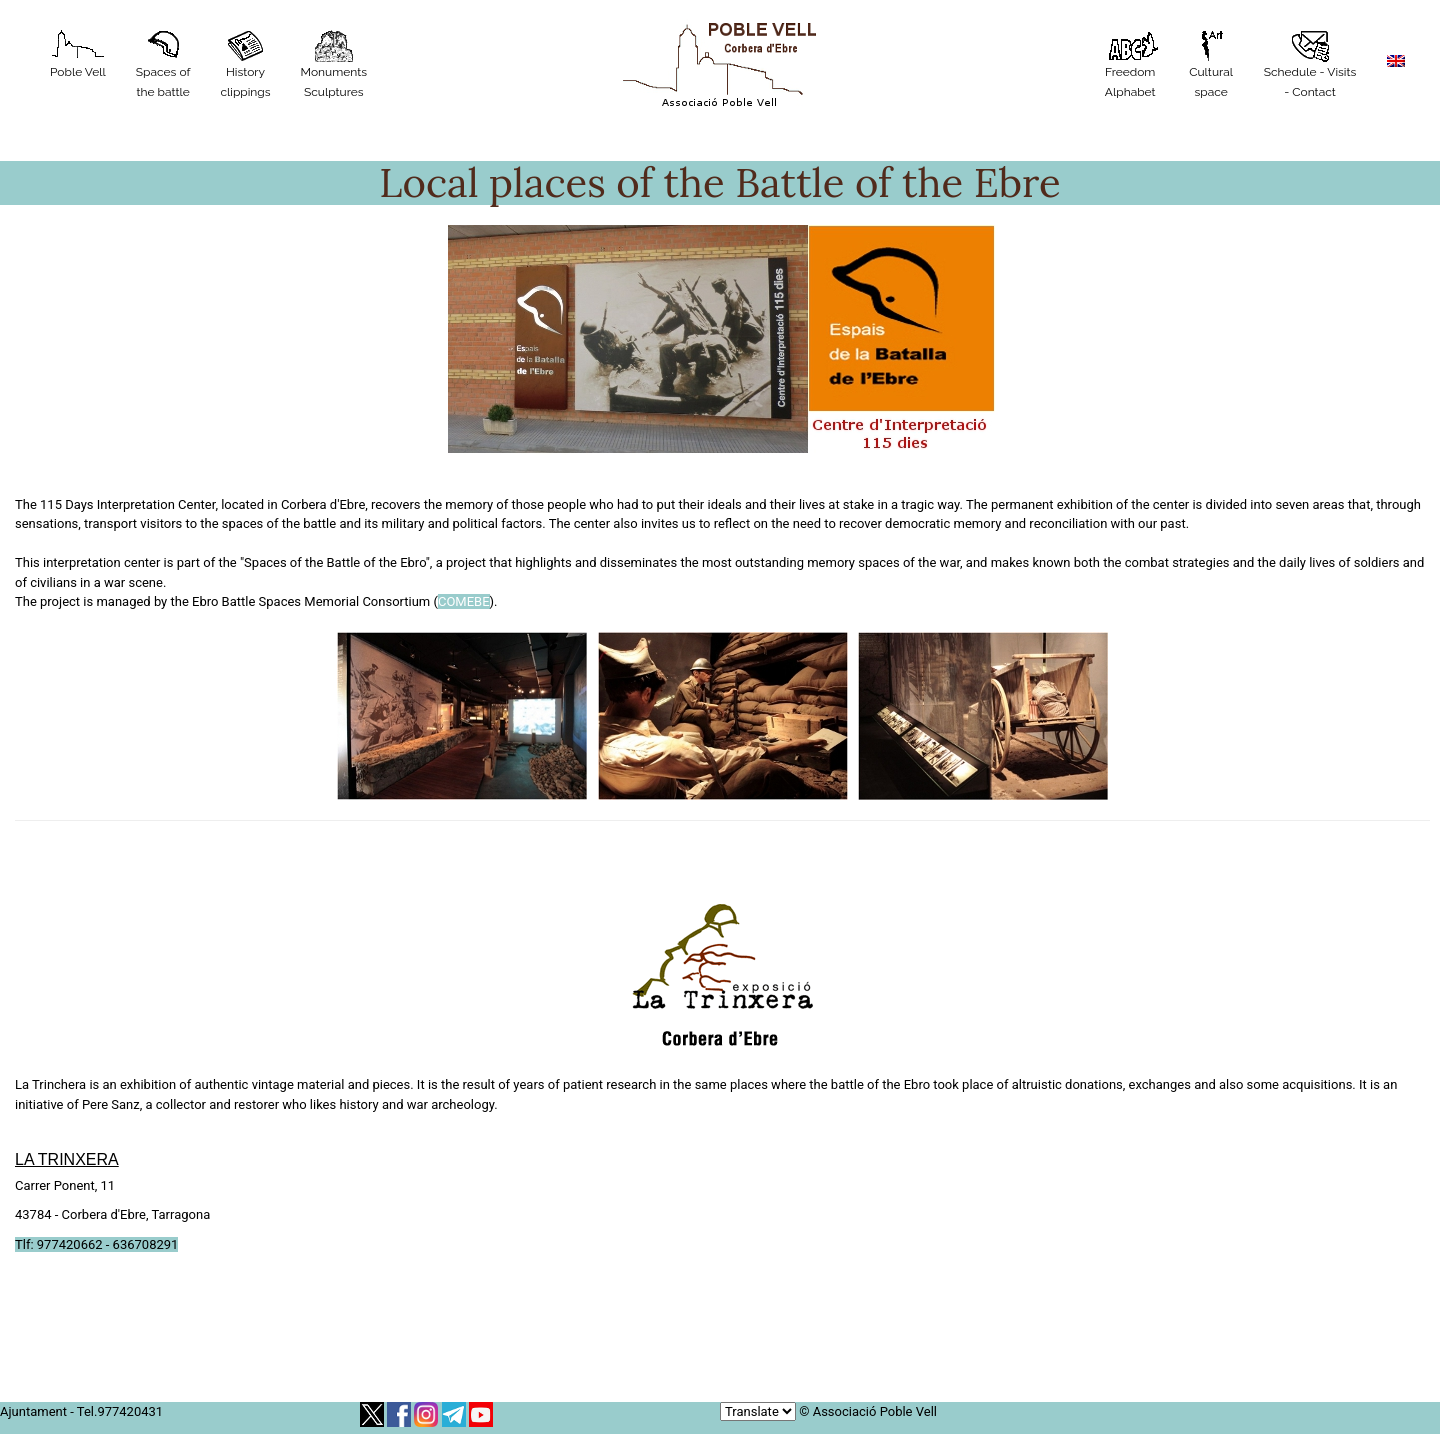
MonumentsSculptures (334, 64)
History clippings (245, 64)
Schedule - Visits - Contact (1310, 64)
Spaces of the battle (163, 64)
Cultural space (1211, 64)
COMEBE (464, 601)
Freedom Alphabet (1130, 64)
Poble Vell (78, 54)
